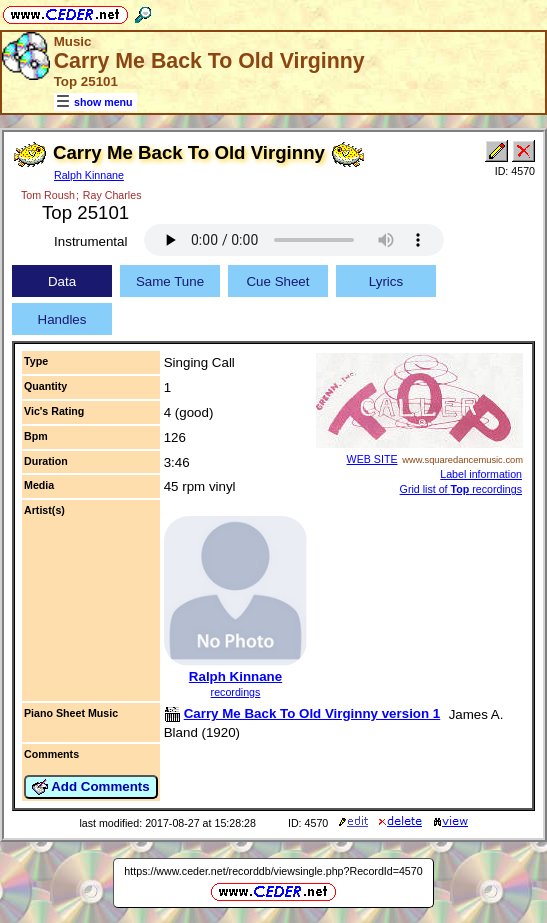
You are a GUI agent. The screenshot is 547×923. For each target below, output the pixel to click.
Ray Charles (112, 195)
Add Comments (91, 787)
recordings (236, 692)
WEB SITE (372, 459)
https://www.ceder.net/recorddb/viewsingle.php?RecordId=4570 (273, 871)
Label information (481, 474)
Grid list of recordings (461, 489)
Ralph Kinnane (89, 175)
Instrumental (90, 241)
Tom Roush (48, 195)
